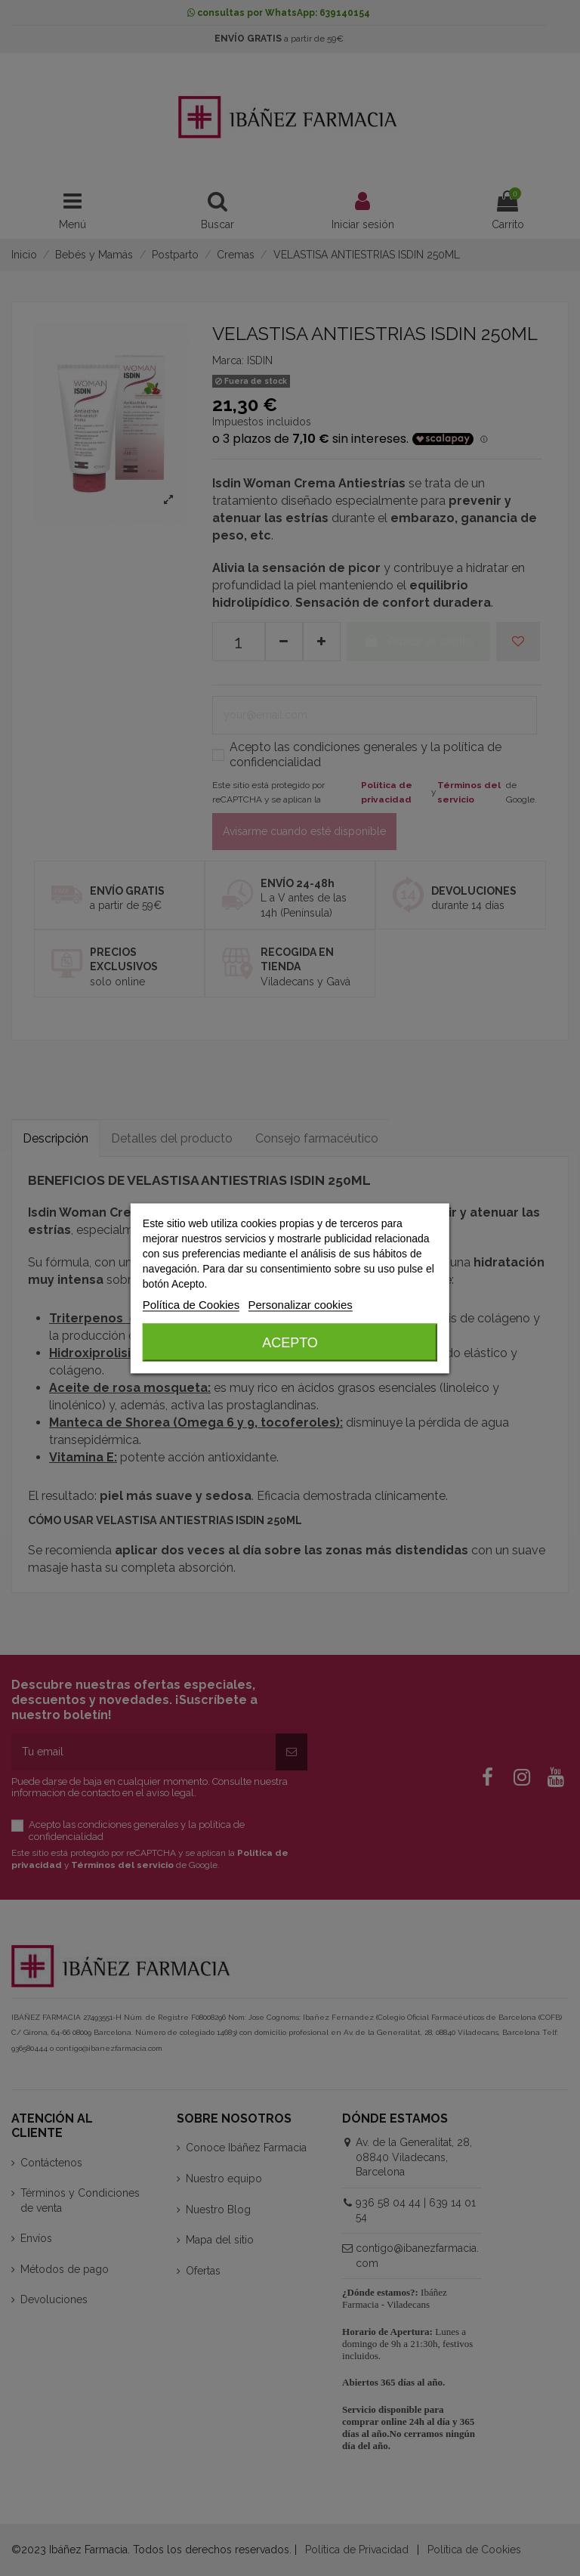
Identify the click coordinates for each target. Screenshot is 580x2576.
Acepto (290, 1342)
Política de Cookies (191, 1303)
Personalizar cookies (300, 1303)
